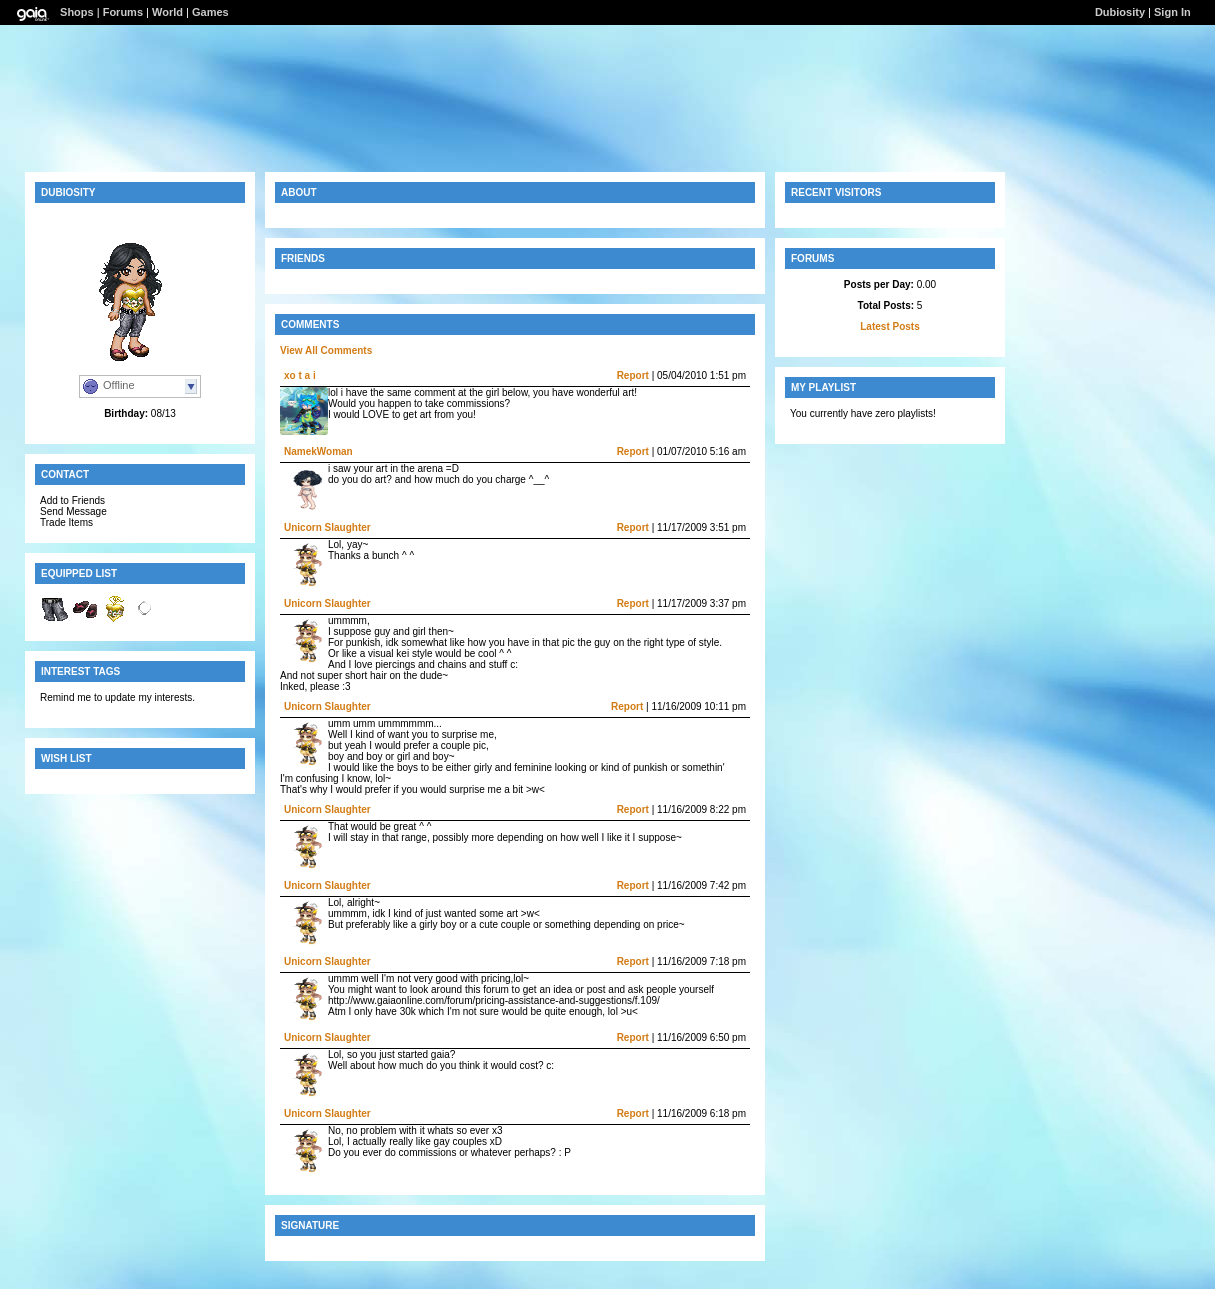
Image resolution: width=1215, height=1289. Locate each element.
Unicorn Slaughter (327, 527)
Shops (77, 12)
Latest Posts (889, 326)
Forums (123, 12)
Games (210, 12)
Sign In (1172, 12)
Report (633, 375)
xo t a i (300, 375)
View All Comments (326, 350)
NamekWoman (318, 451)
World (167, 12)
